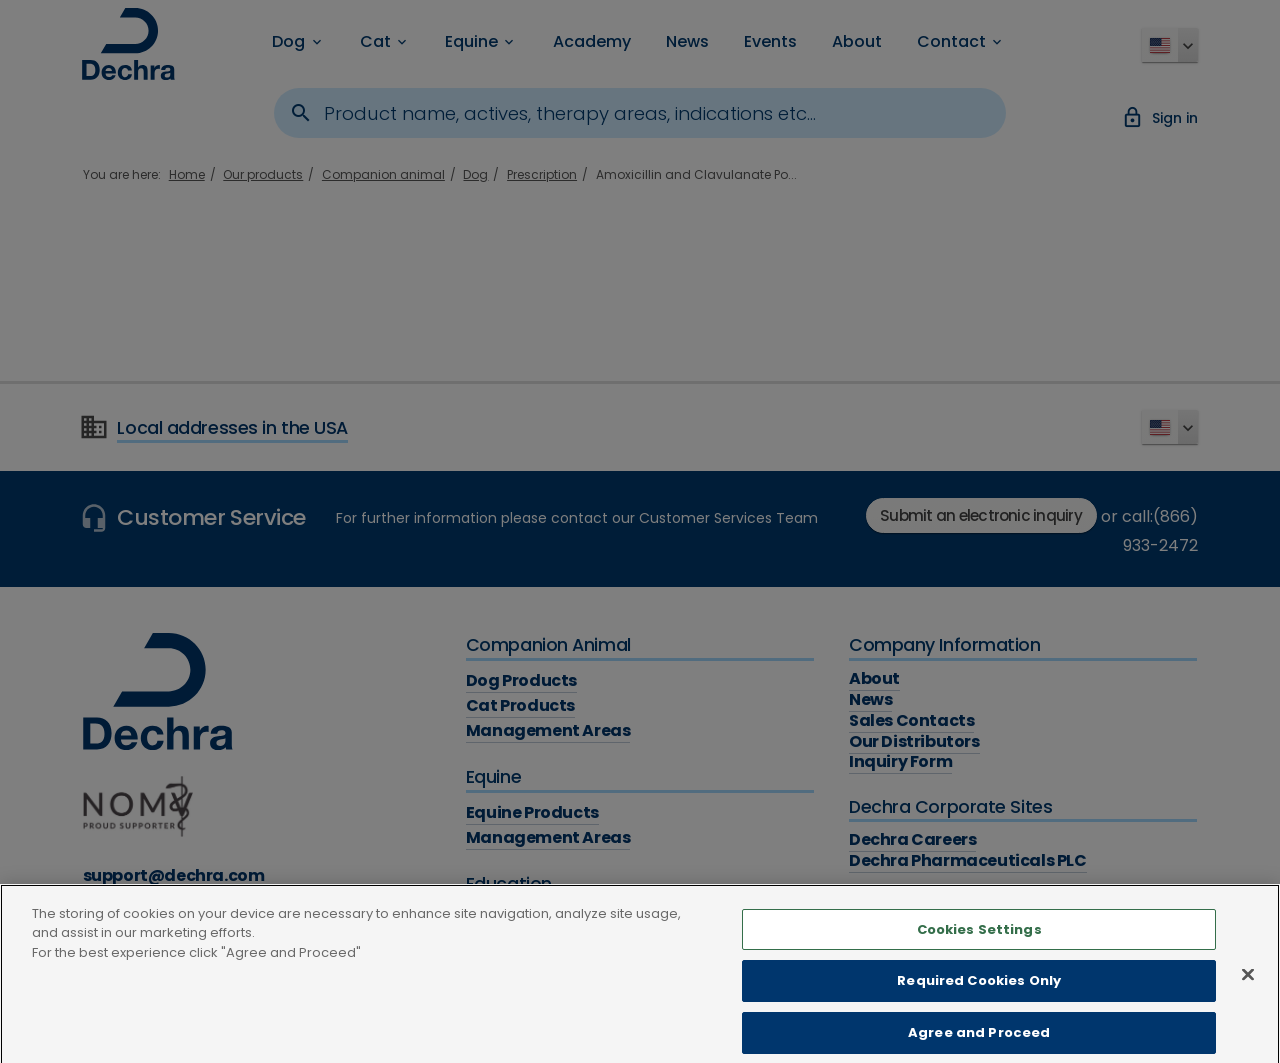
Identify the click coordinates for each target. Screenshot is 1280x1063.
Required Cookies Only (979, 991)
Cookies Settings (979, 939)
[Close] (1248, 986)
